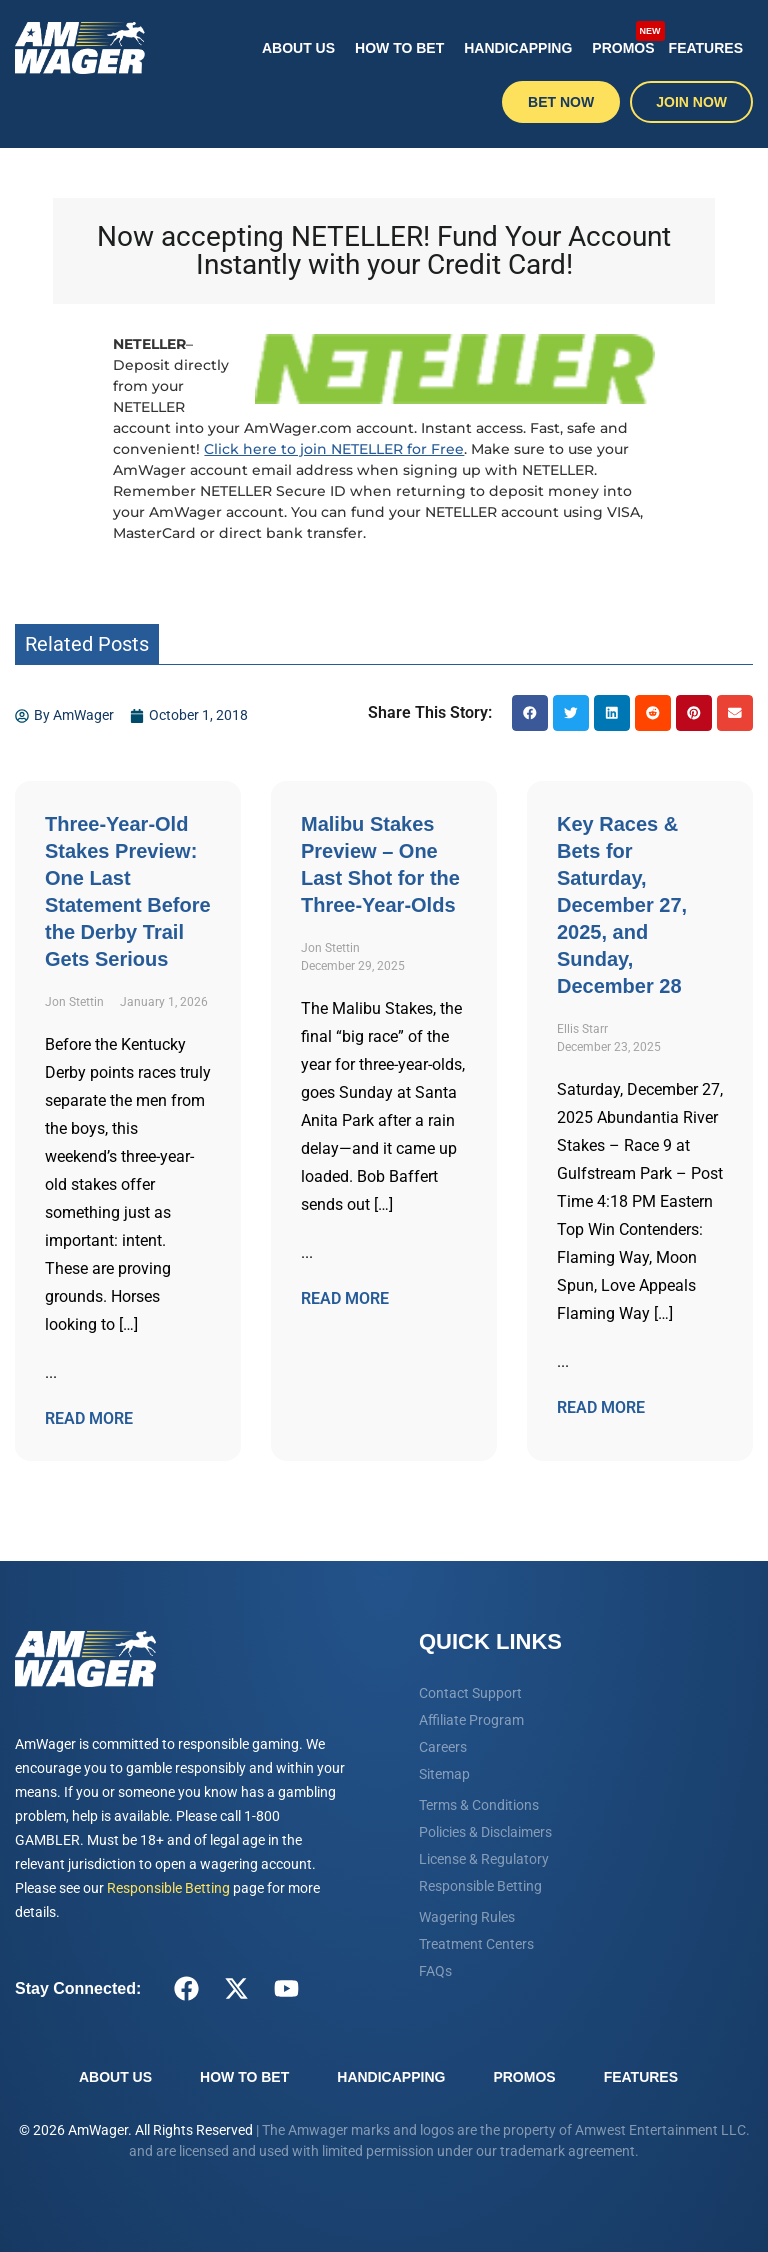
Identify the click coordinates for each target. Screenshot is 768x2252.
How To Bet (399, 48)
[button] (530, 713)
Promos (625, 38)
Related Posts (87, 644)
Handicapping (518, 48)
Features (706, 48)
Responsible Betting (168, 1888)
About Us (298, 48)
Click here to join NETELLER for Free (334, 449)
